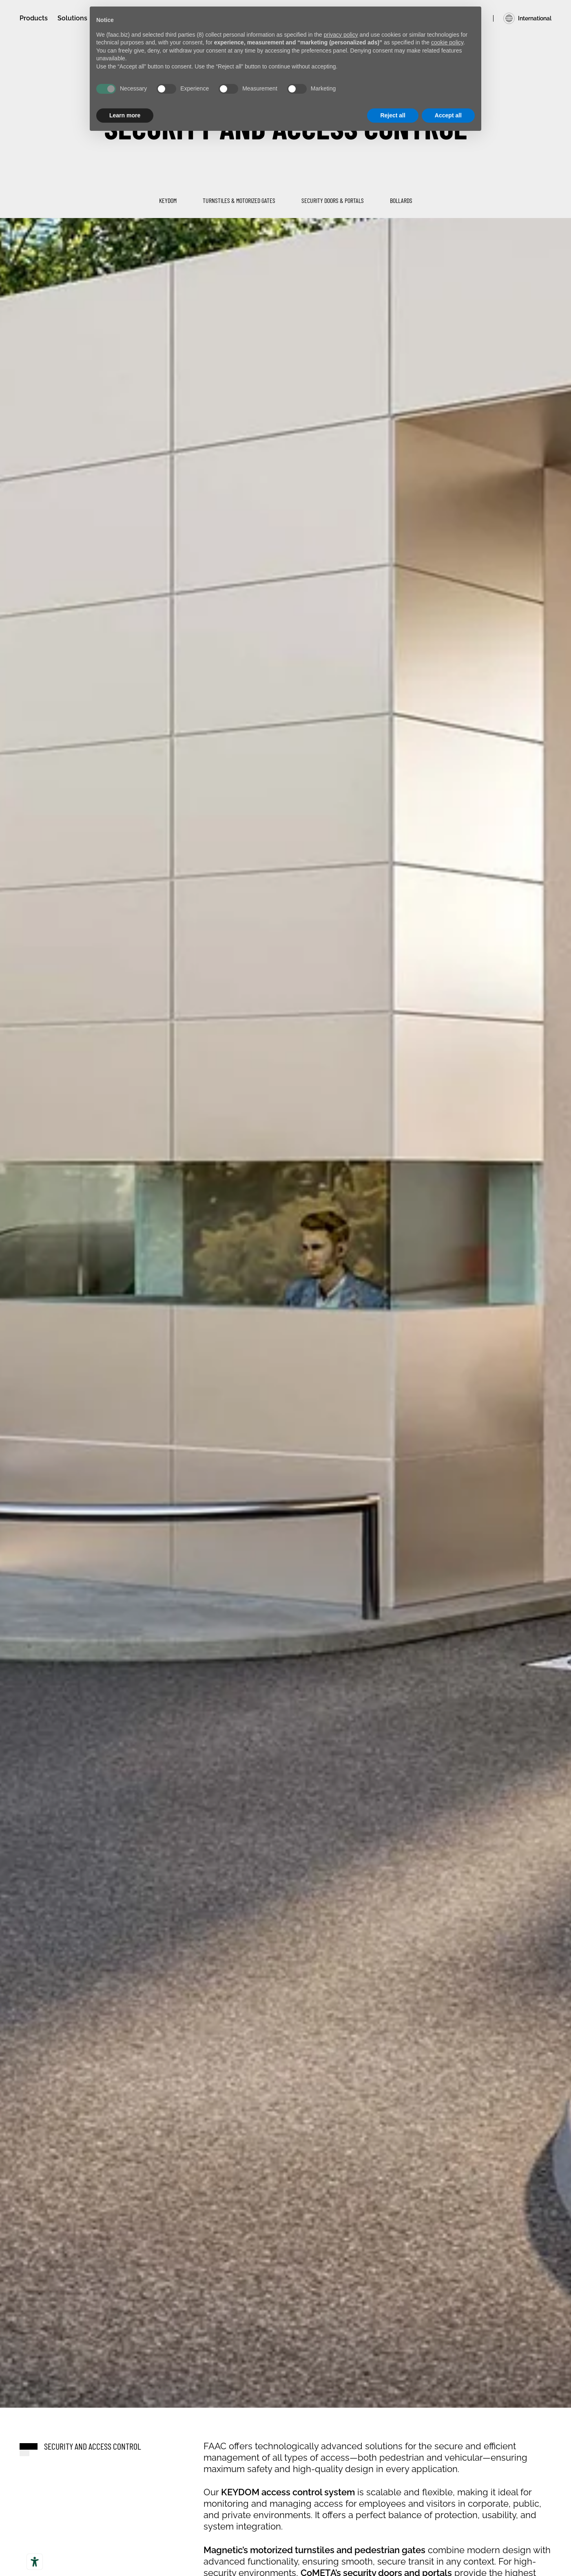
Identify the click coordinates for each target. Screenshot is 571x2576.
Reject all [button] (392, 115)
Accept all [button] (448, 115)
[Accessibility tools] (34, 2561)
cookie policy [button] (447, 42)
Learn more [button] (124, 115)
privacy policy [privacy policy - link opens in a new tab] (341, 34)
